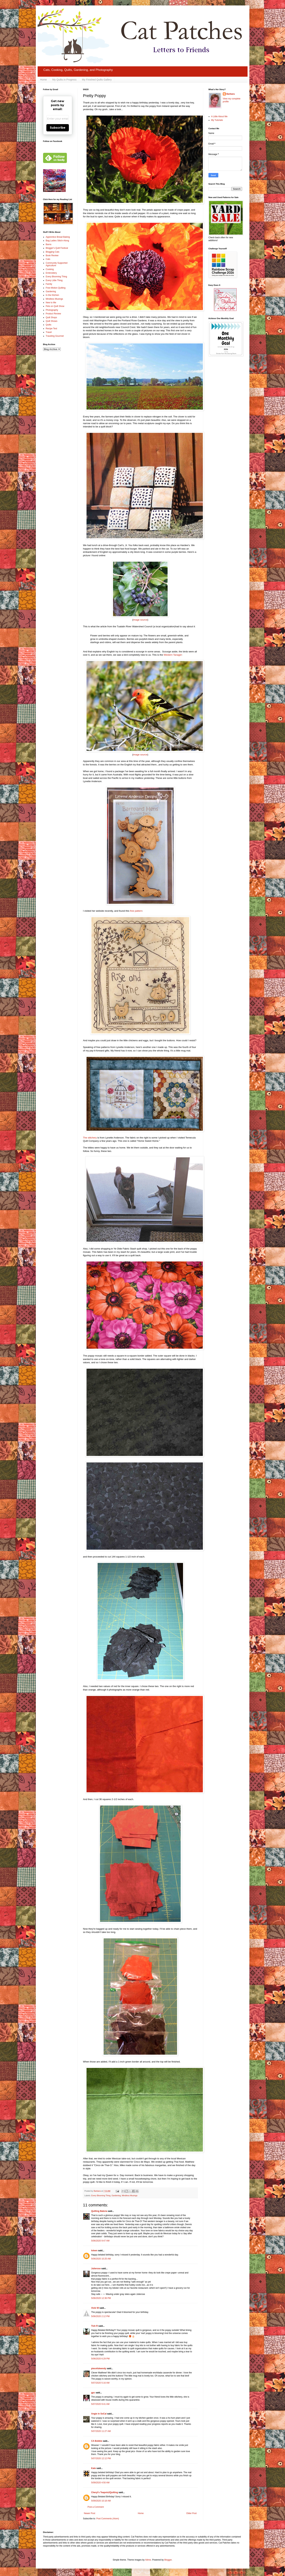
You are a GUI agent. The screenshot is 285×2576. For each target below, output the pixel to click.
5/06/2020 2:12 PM (100, 2316)
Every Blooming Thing (100, 2195)
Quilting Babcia (99, 2211)
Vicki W (95, 2308)
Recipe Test (51, 328)
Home (43, 79)
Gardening (116, 2195)
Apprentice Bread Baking (58, 237)
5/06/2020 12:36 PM (101, 2298)
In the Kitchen (52, 295)
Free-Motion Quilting (56, 288)
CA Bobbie (97, 2441)
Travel (49, 332)
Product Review (53, 313)
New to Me (51, 302)
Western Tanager (173, 654)
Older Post (191, 2513)
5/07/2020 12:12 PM (101, 2458)
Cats (48, 259)
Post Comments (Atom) (107, 2518)
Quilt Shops (51, 317)
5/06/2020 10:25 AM (101, 2258)
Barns (48, 244)
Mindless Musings (129, 2195)
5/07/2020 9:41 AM (100, 2404)
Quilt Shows (51, 321)
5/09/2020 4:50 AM (100, 2482)
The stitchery (90, 1137)
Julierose (96, 2268)
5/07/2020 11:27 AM (101, 2431)
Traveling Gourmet (55, 336)
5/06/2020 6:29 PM (100, 2358)
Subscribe (57, 127)
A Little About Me (219, 116)
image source (140, 619)
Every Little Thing (54, 280)
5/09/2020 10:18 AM (101, 2500)
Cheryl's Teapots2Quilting (104, 2492)
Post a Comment (96, 2507)
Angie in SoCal (99, 2413)
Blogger (168, 2560)
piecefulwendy (98, 2368)
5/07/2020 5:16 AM (100, 2383)
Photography (52, 310)
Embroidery (51, 273)
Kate (93, 2468)
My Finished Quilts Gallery (97, 79)
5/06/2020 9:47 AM (100, 2240)
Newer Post (89, 2513)
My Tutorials (217, 120)
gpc (93, 2392)
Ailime (148, 2560)
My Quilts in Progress (64, 79)
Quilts (48, 324)
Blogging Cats (52, 252)
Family (49, 284)
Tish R (94, 2326)
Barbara (230, 94)
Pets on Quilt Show (55, 306)
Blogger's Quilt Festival (57, 248)
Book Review (52, 255)
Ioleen (94, 2250)
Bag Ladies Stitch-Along (57, 240)
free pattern (136, 910)
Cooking (50, 269)
